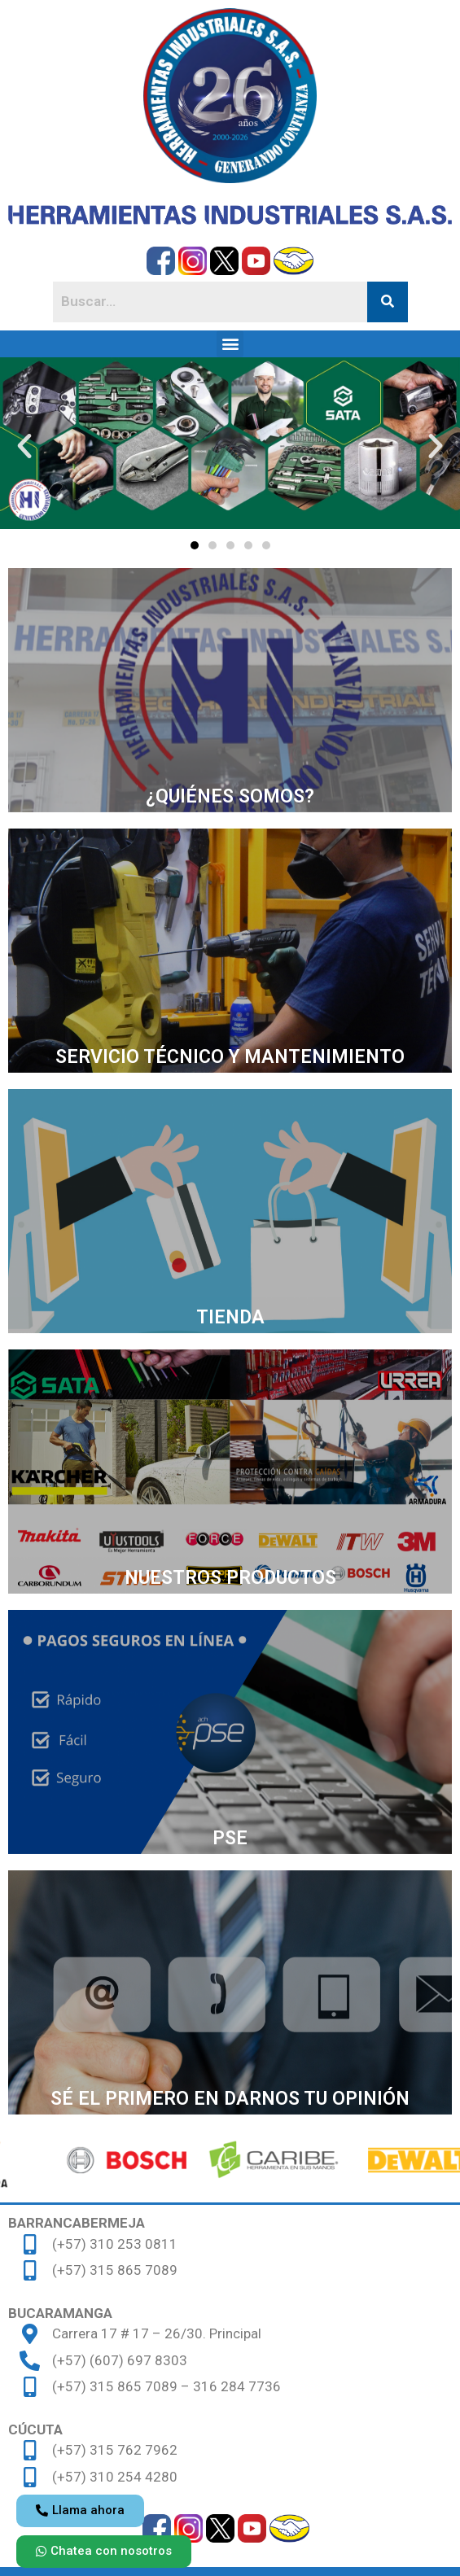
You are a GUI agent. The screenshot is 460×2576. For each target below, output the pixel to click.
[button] (230, 343)
